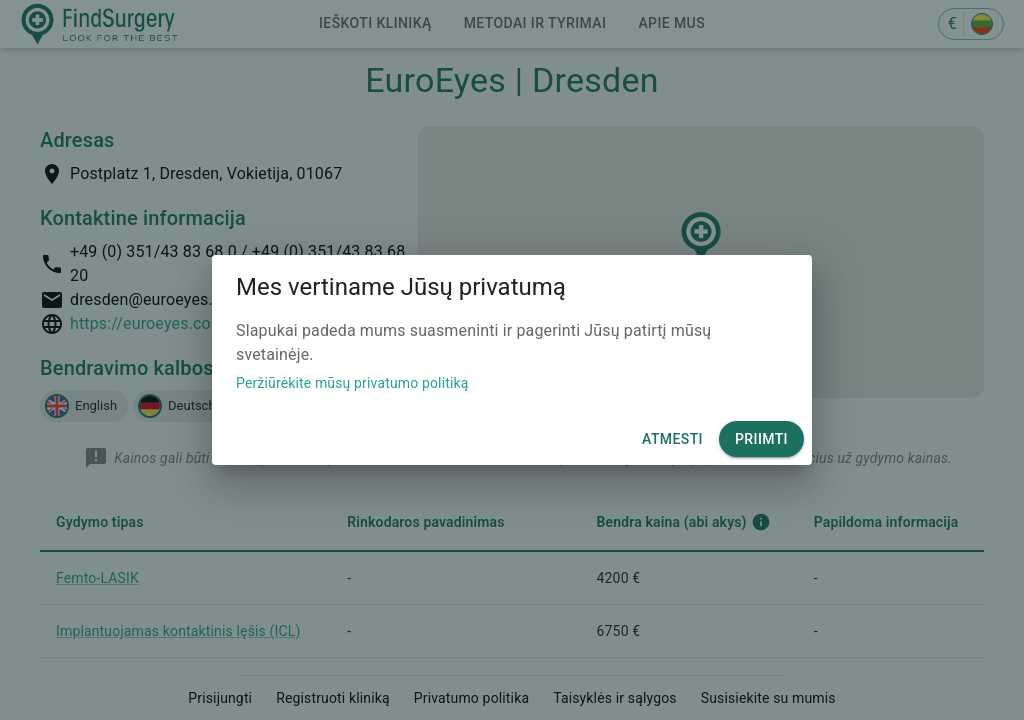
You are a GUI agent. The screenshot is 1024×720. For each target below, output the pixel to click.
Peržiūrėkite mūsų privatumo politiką (352, 383)
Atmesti (672, 439)
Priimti (761, 439)
